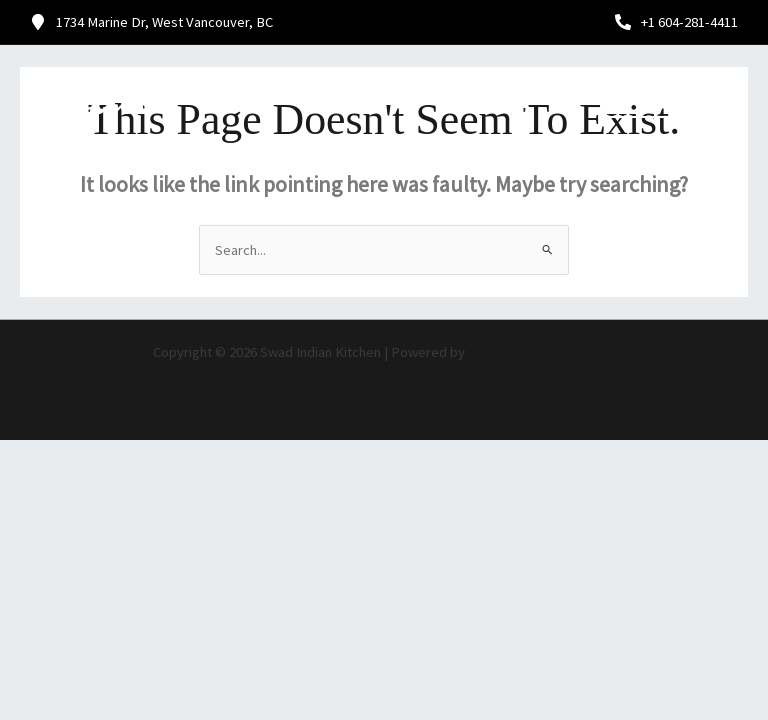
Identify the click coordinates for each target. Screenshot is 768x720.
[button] (514, 97)
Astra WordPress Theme (541, 352)
